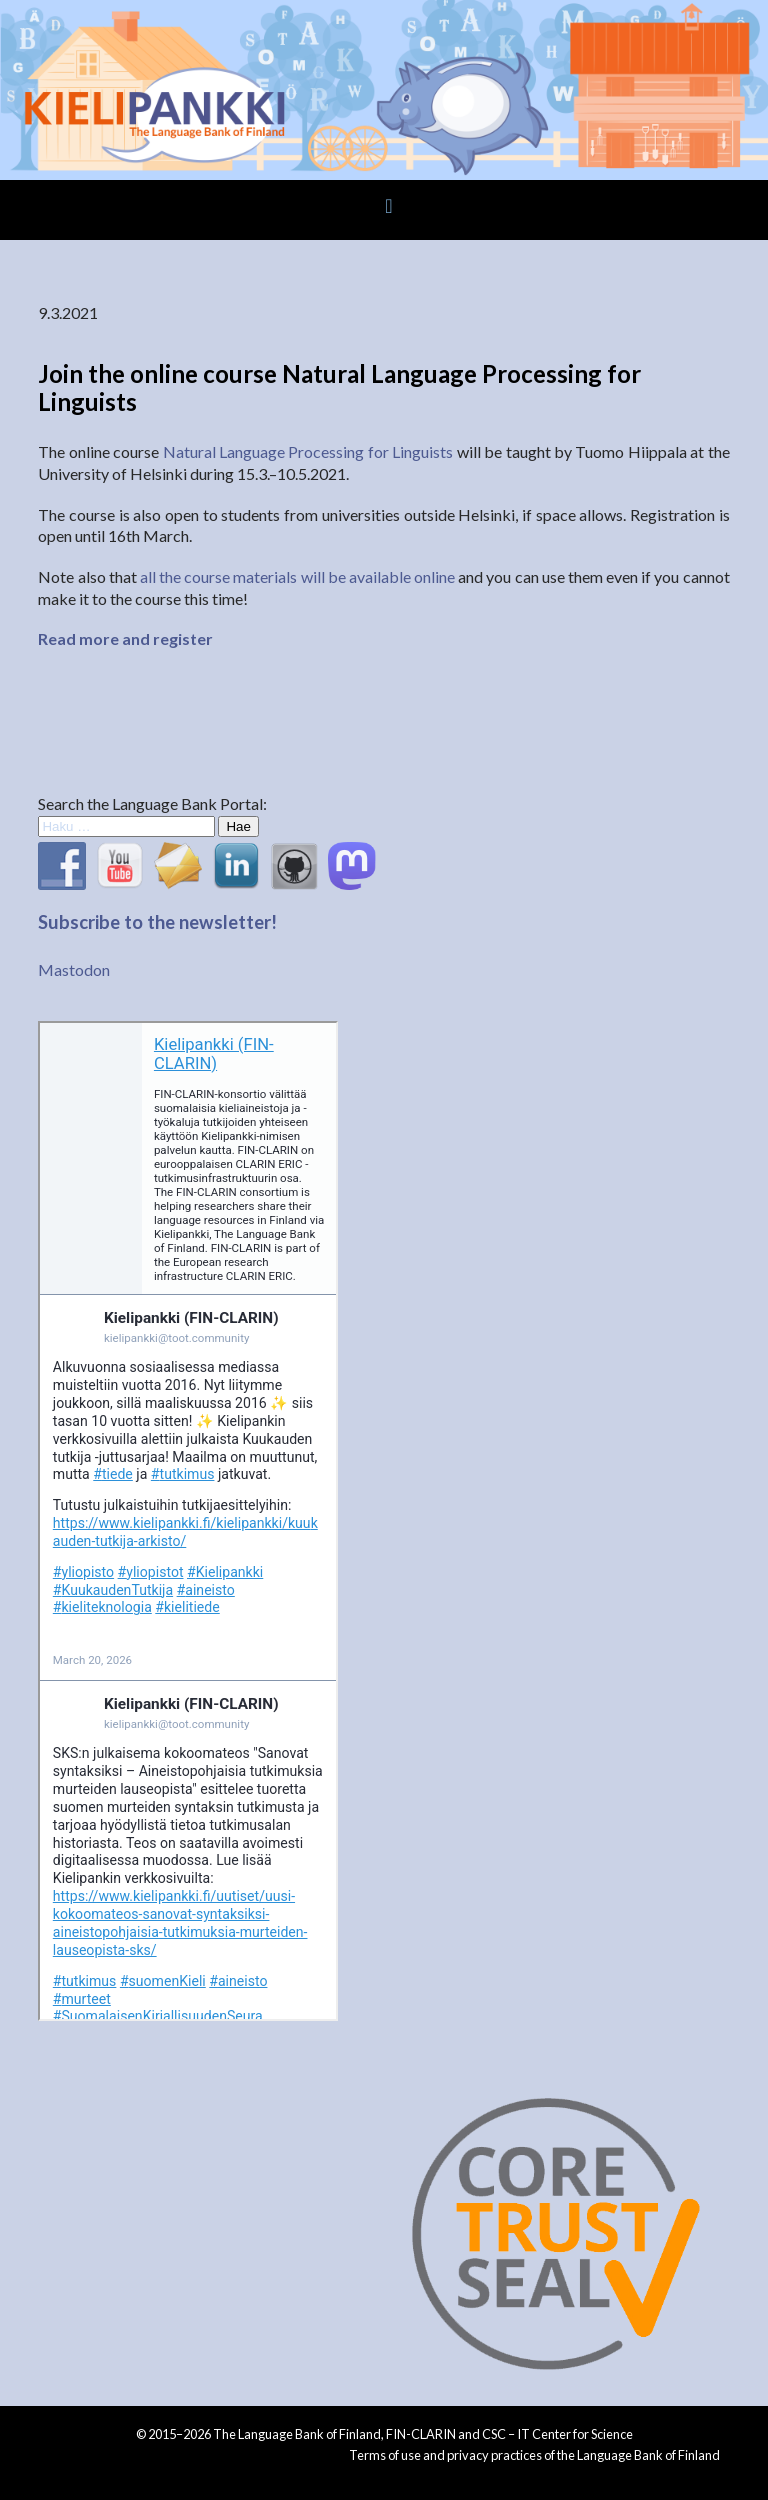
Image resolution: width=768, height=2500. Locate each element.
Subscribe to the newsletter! (157, 922)
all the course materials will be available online (297, 576)
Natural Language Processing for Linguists (308, 451)
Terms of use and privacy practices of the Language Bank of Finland (534, 2455)
